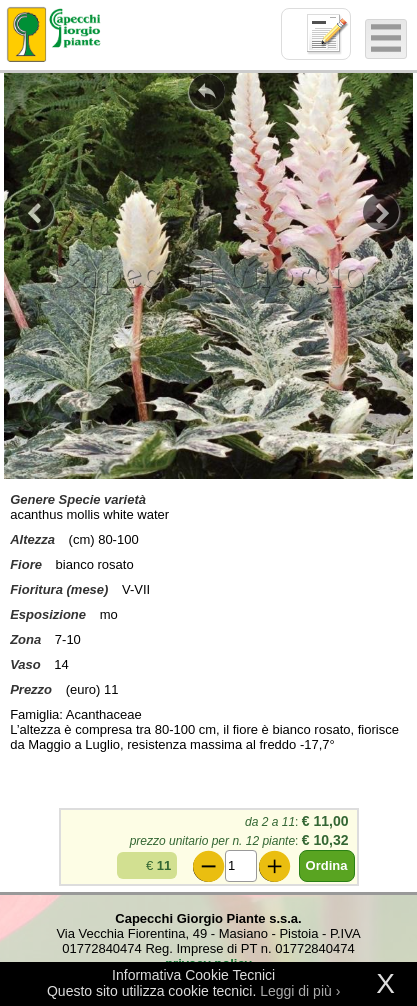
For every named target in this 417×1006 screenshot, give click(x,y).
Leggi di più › (300, 991)
